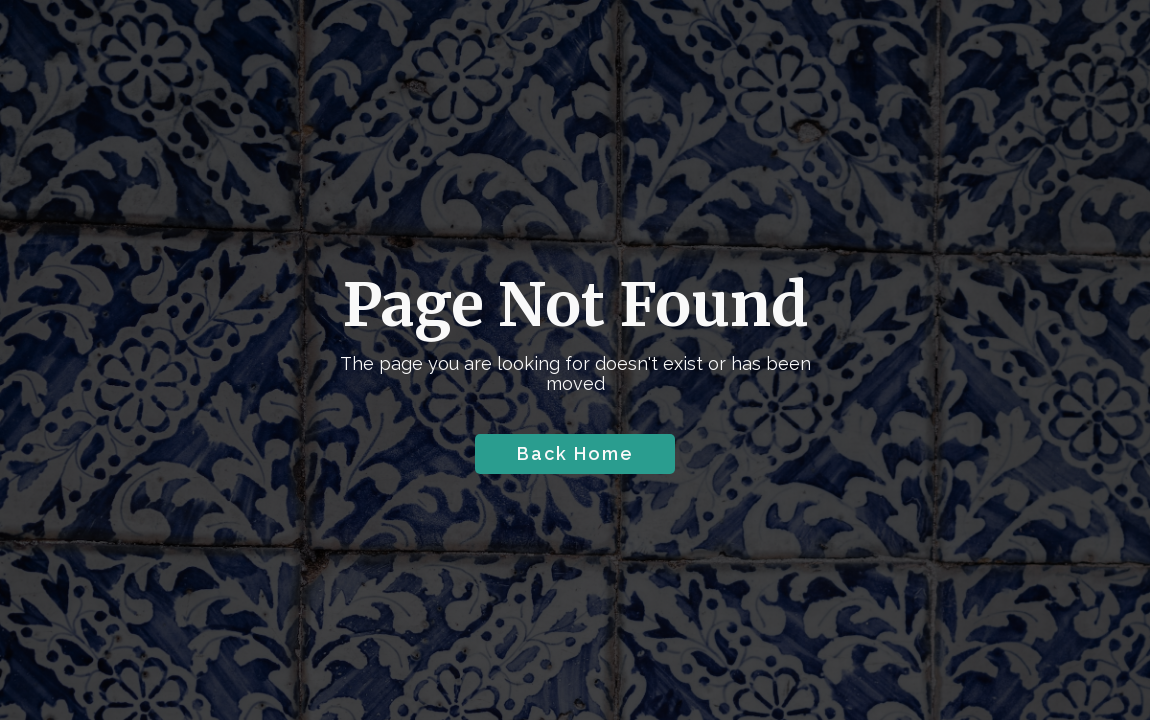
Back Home (575, 453)
